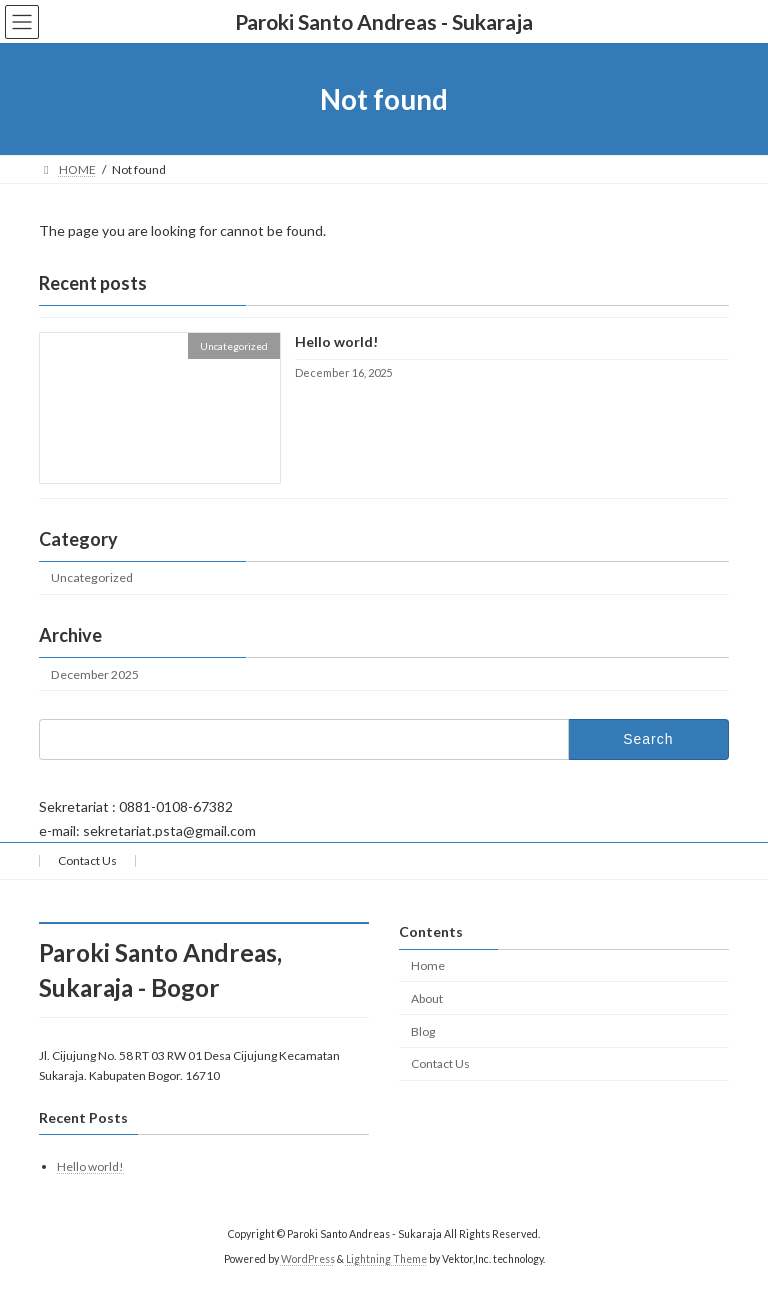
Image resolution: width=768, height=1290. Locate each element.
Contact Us (87, 860)
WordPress (308, 1259)
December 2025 (95, 674)
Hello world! (336, 342)
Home (428, 965)
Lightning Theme (386, 1259)
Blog (423, 1031)
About (427, 998)
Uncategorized (92, 578)
